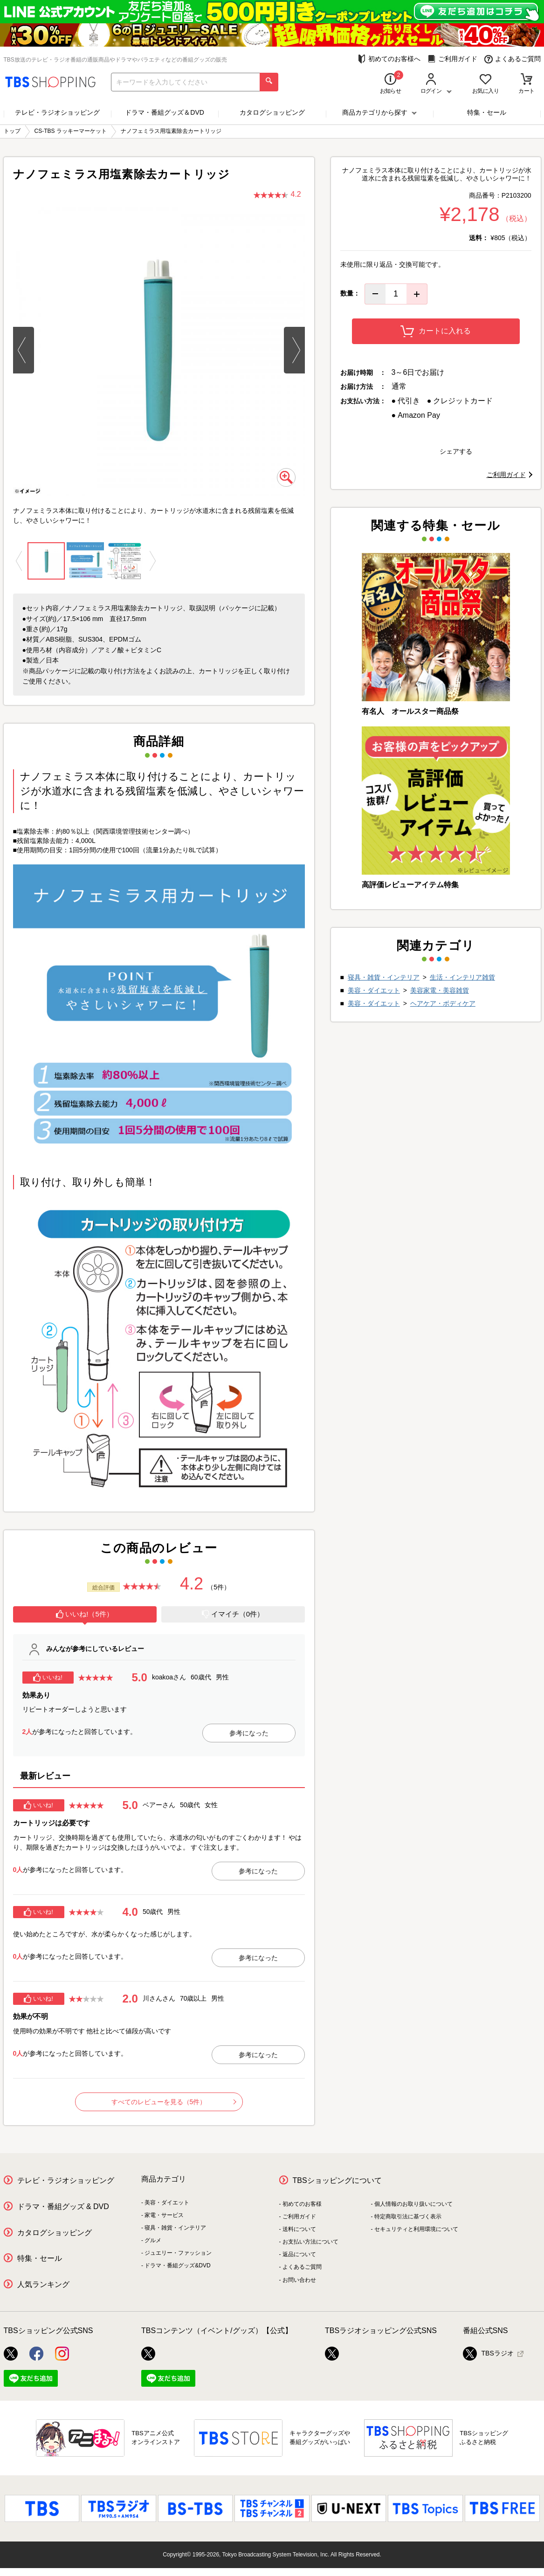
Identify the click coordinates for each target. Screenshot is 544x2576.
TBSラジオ (488, 2354)
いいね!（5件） (84, 1614)
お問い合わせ (299, 2280)
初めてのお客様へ (389, 59)
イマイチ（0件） (233, 1614)
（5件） (218, 1587)
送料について (299, 2229)
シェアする (456, 451)
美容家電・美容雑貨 (439, 990)
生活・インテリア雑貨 (462, 977)
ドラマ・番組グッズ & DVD (63, 2206)
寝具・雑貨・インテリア (384, 977)
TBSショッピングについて (337, 2180)
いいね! (47, 1677)
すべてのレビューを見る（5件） (173, 2102)
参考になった (249, 1733)
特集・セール (486, 112)
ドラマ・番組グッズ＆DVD (164, 112)
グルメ (153, 2240)
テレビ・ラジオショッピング (57, 112)
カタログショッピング (272, 112)
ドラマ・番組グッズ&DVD (177, 2265)
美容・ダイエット (374, 990)
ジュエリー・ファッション (178, 2253)
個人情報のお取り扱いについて (413, 2204)
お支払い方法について (310, 2241)
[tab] (85, 1615)
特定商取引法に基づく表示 (407, 2216)
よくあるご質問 (512, 59)
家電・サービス (164, 2215)
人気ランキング (43, 2284)
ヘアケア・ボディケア (442, 1003)
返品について (299, 2254)
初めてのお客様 (302, 2204)
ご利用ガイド (452, 59)
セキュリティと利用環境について (416, 2229)
